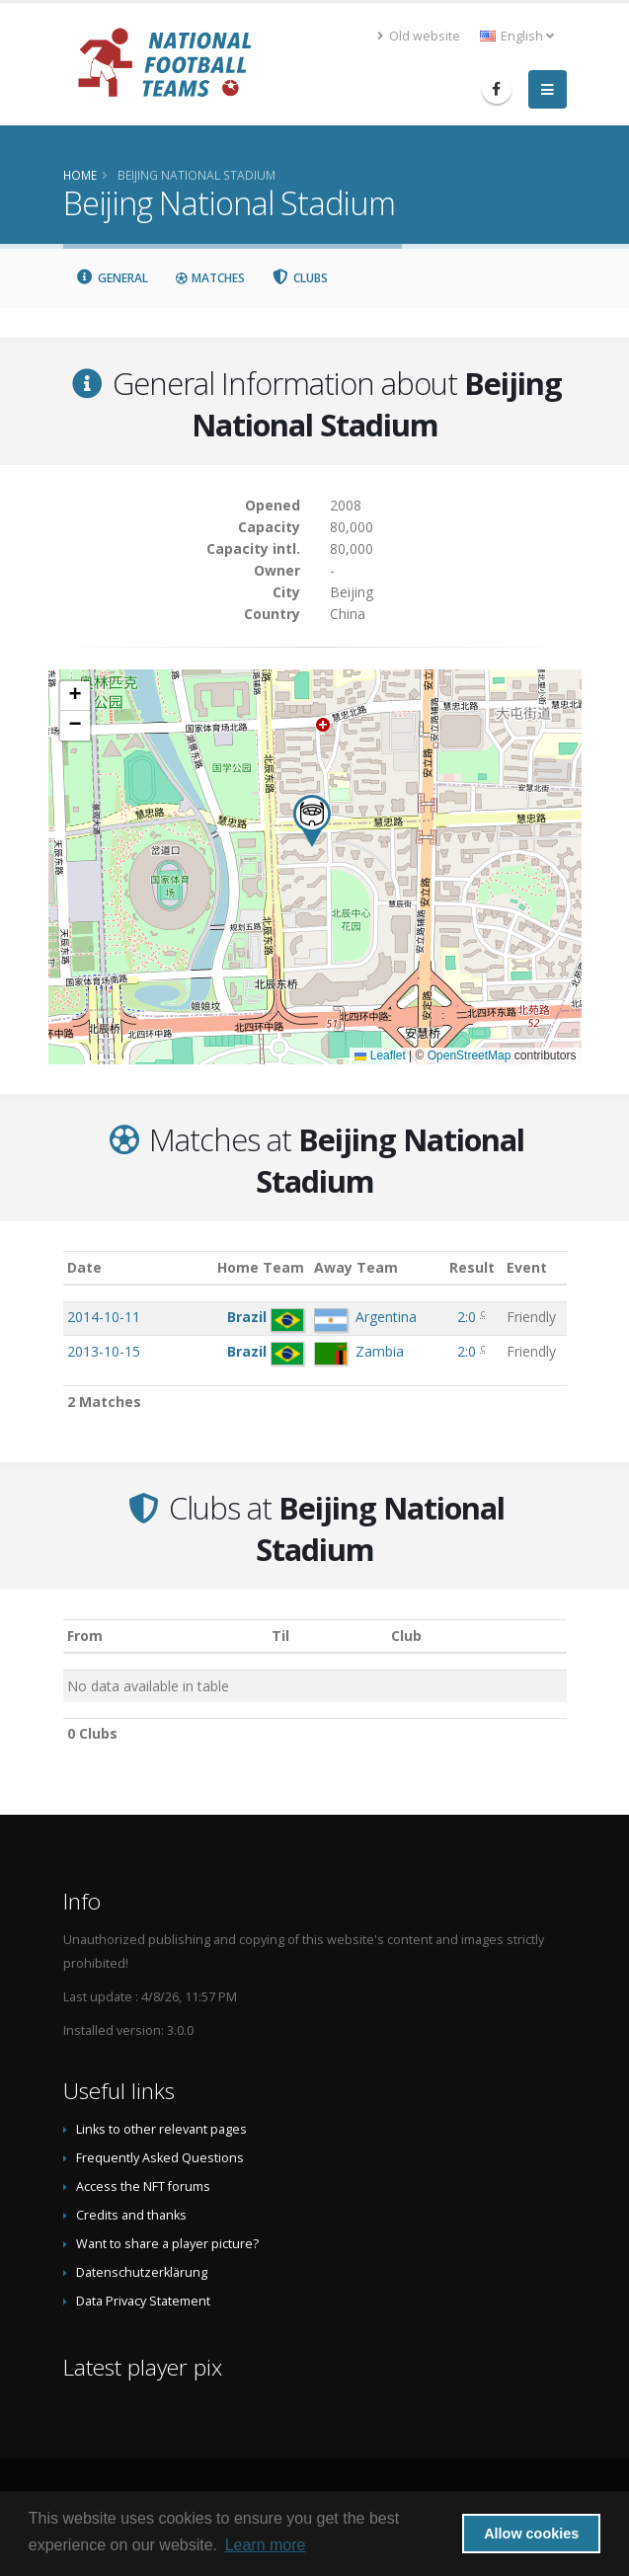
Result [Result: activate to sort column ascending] (472, 1267)
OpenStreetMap (469, 1055)
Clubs (299, 278)
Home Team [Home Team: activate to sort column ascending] (260, 1267)
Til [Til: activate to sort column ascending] (280, 1635)
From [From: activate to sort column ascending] (85, 1635)
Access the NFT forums (143, 2186)
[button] (312, 821)
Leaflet (379, 1055)
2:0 (466, 1316)
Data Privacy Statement (143, 2301)
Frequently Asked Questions (160, 2157)
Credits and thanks (131, 2215)
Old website (418, 36)
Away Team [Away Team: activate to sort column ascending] (356, 1267)
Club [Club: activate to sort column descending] (406, 1635)
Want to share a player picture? (167, 2243)
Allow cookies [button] (531, 2533)
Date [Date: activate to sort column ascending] (84, 1267)
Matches (209, 278)
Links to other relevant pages (161, 2129)
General (112, 278)
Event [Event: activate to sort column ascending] (527, 1267)
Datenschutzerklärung (141, 2272)
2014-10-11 (103, 1316)
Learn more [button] (265, 2545)
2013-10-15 (103, 1351)
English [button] (517, 36)
